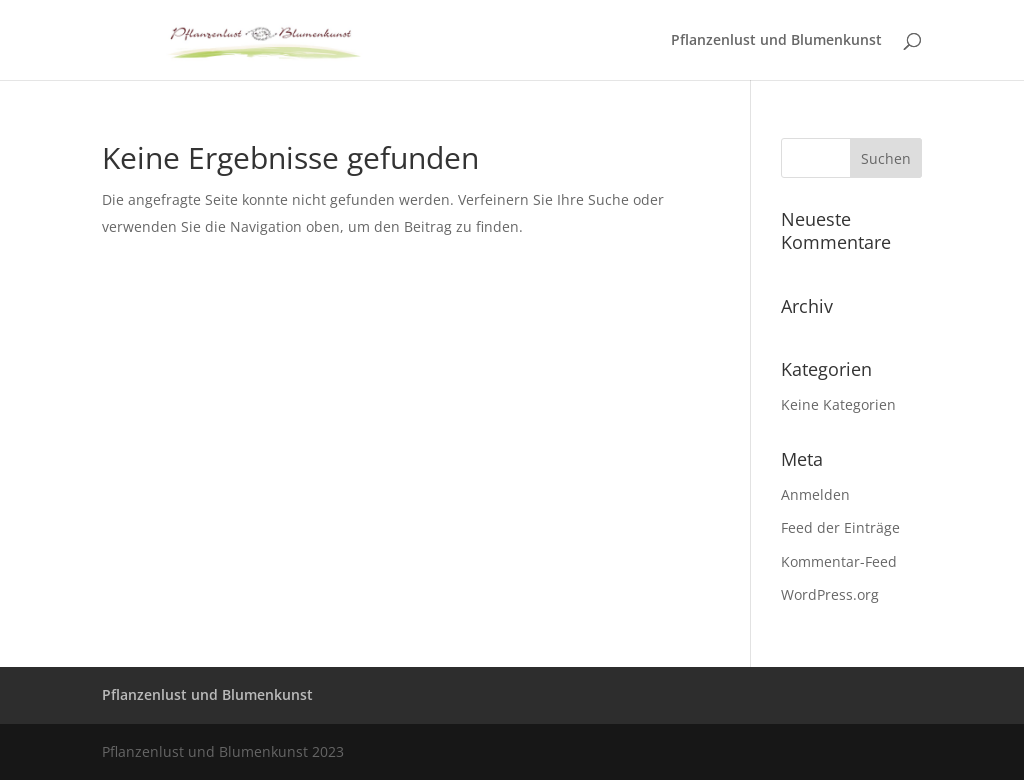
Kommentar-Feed (839, 561)
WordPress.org (830, 594)
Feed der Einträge (840, 527)
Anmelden (815, 494)
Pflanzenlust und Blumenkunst (776, 41)
